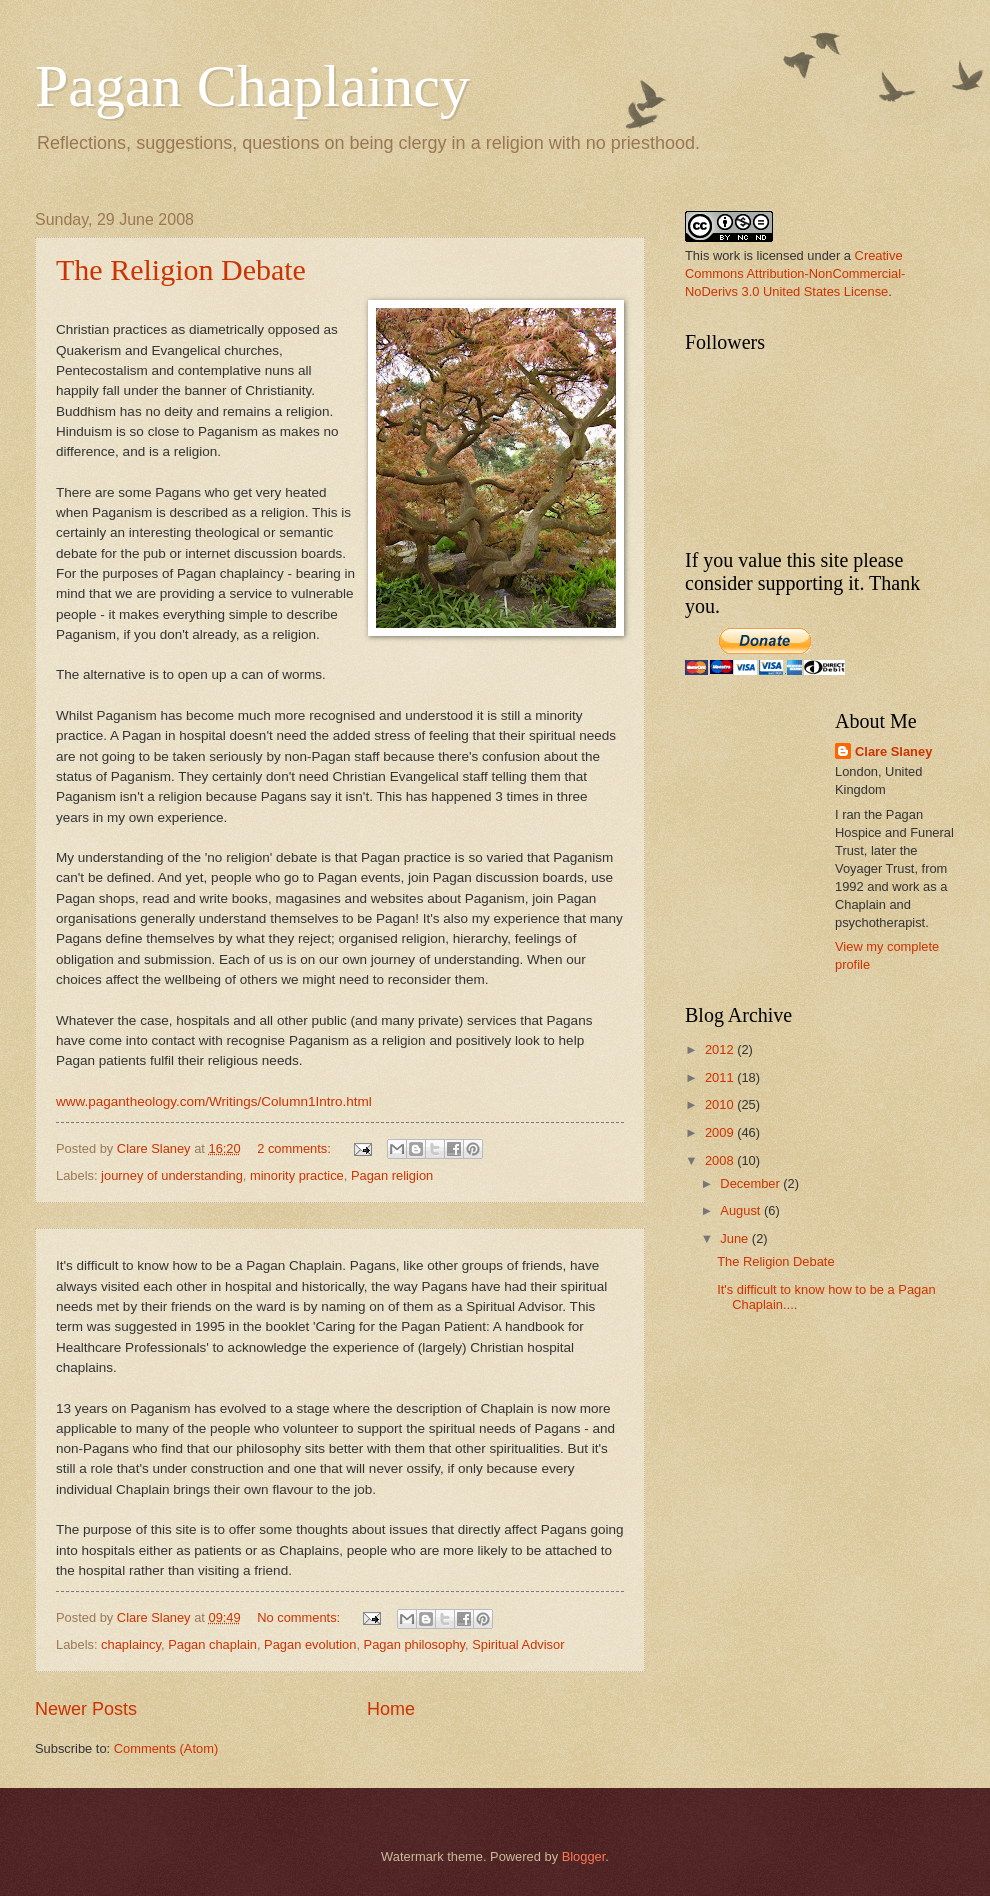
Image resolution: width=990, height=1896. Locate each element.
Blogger (584, 1856)
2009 (721, 1132)
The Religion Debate (181, 269)
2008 (721, 1160)
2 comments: (295, 1148)
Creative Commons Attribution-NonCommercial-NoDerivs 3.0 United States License (795, 273)
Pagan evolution (310, 1644)
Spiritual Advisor (518, 1644)
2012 (721, 1049)
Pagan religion (392, 1175)
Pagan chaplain (212, 1644)
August (742, 1210)
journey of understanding (172, 1175)
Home (391, 1709)
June (736, 1238)
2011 (721, 1077)
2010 (721, 1104)
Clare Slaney (893, 751)
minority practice (297, 1175)
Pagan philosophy (414, 1644)
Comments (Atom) (166, 1748)
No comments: (300, 1617)
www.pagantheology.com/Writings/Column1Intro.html (214, 1101)
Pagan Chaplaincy (252, 86)
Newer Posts (86, 1709)
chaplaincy (131, 1644)
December (751, 1183)
